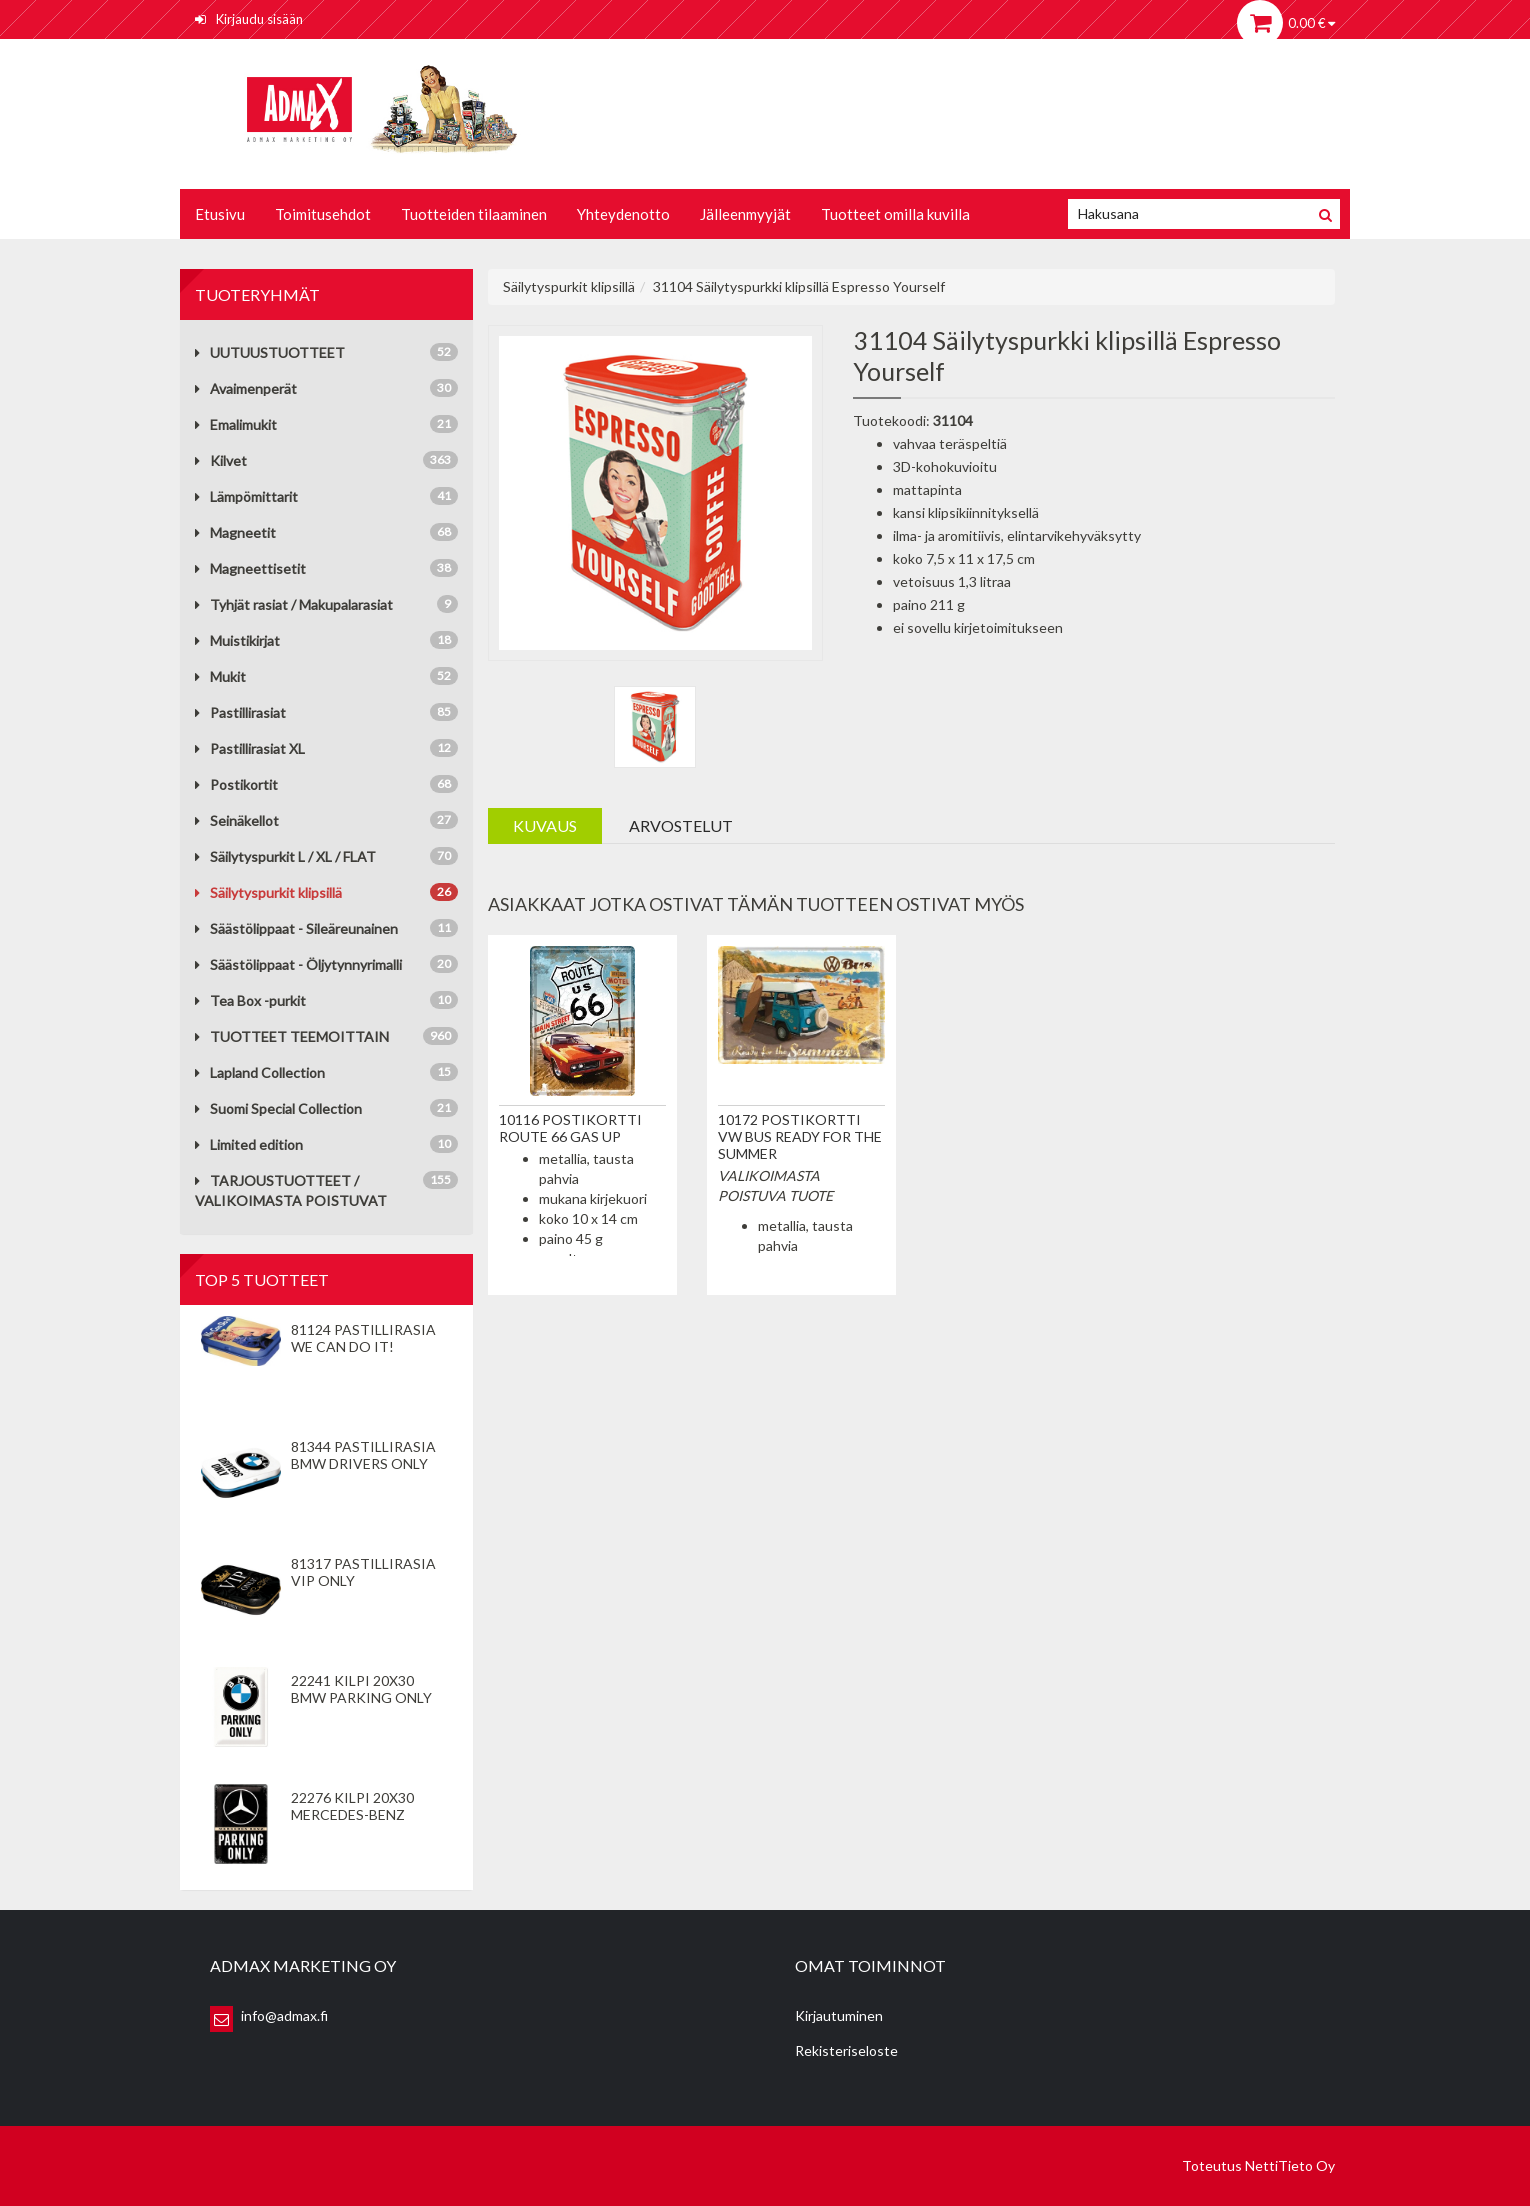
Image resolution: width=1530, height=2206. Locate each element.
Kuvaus (545, 825)
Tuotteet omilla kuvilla (895, 214)
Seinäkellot (237, 820)
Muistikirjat (237, 640)
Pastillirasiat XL (250, 748)
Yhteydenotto (623, 214)
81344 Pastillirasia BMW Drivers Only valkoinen (363, 1463)
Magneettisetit (250, 568)
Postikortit (236, 784)
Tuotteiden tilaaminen (474, 214)
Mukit (220, 676)
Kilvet (221, 460)
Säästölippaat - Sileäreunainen (296, 928)
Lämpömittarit (246, 496)
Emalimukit (236, 424)
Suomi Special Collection (278, 1108)
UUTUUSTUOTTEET (270, 352)
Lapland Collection (260, 1072)
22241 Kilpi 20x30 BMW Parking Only (361, 1689)
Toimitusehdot (323, 214)
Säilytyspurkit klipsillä (268, 892)
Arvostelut (681, 825)
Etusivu (220, 214)
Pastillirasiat (240, 712)
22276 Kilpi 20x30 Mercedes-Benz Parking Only (352, 1814)
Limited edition (249, 1144)
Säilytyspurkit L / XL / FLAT (285, 856)
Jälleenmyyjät (745, 214)
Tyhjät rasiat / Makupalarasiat (294, 604)
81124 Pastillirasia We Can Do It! (363, 1338)
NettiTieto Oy (1290, 2165)
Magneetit (235, 532)
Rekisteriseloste (846, 2050)
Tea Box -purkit (250, 1000)
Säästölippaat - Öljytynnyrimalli (298, 964)
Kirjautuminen (839, 2015)
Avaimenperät (246, 388)
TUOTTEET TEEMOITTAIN (292, 1036)
